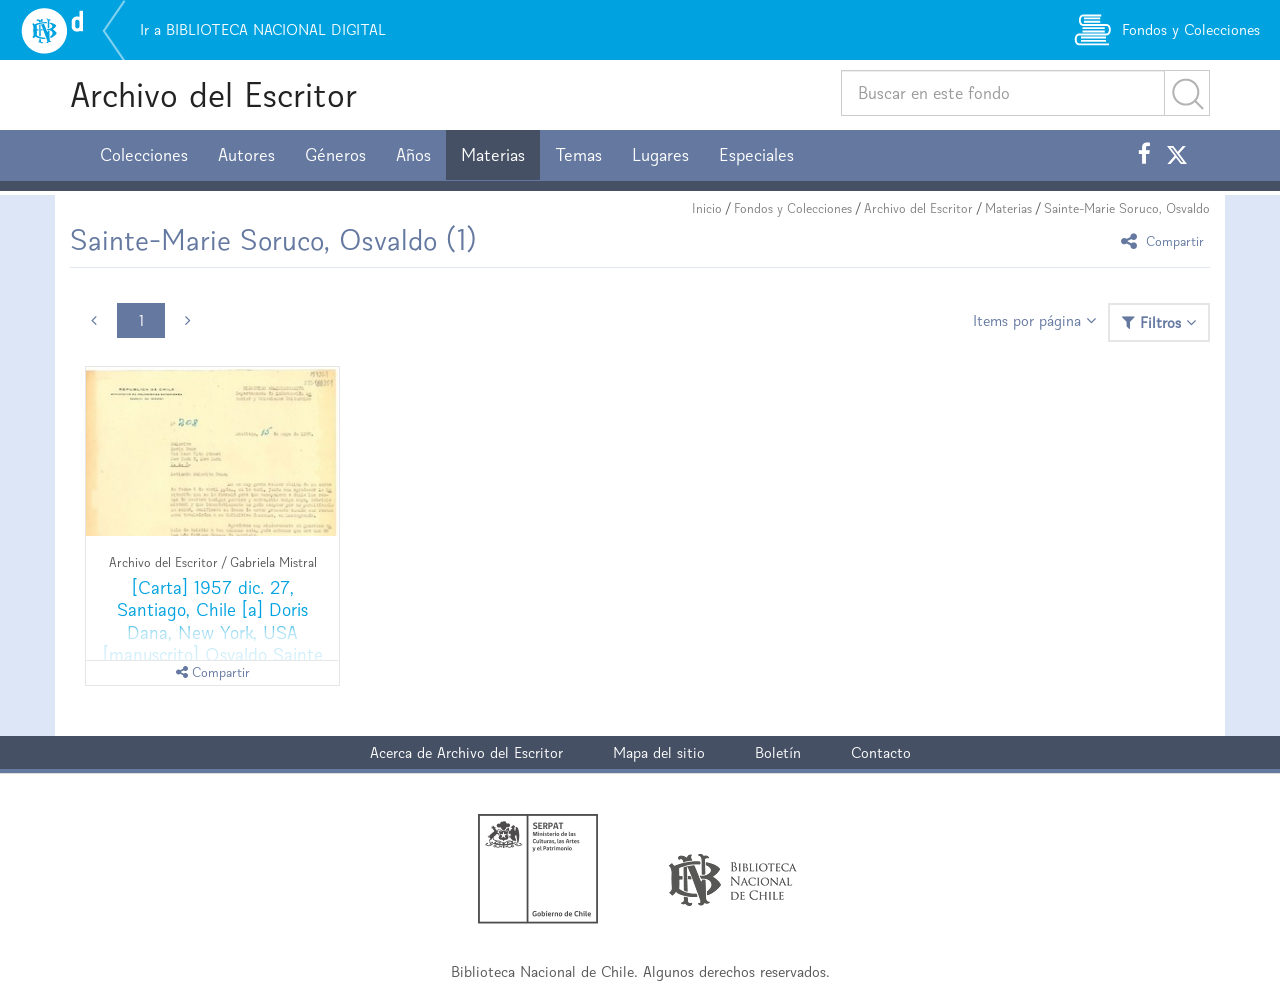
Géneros (335, 155)
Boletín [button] (778, 752)
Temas (578, 155)
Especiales (756, 155)
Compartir (1165, 240)
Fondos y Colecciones (793, 208)
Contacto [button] (881, 752)
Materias (493, 155)
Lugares (660, 155)
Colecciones (144, 155)
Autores (246, 155)
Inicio (707, 208)
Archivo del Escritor (213, 94)
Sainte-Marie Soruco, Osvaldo (1127, 208)
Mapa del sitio (659, 752)
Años (413, 155)
